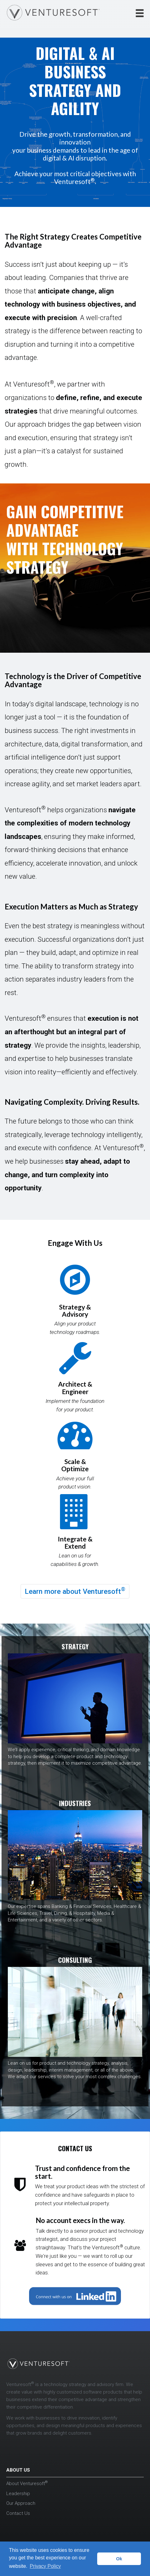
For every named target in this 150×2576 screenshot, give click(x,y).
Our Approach (20, 2503)
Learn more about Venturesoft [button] (75, 1590)
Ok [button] (119, 2558)
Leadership (18, 2493)
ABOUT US (18, 2470)
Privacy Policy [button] (45, 2566)
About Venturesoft (27, 2483)
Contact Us (18, 2513)
